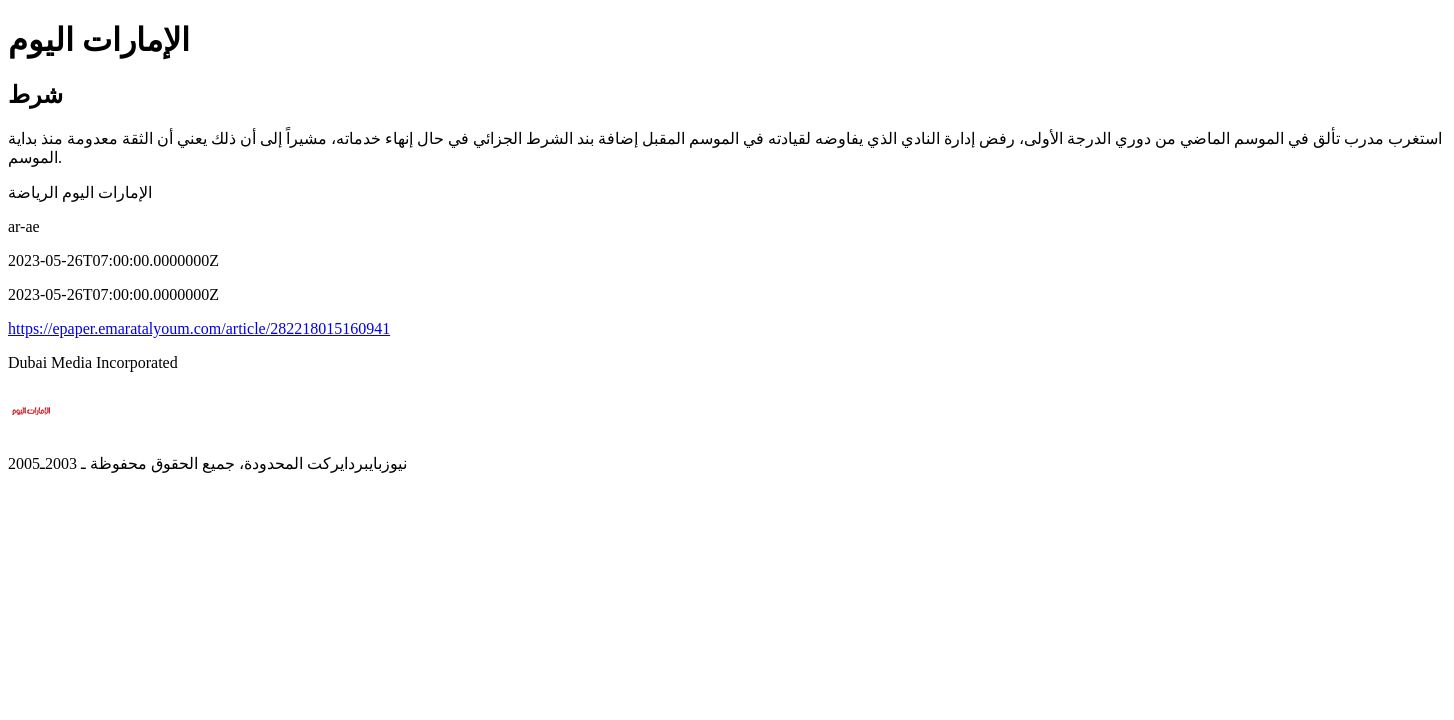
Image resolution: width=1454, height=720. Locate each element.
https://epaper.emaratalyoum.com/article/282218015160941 (199, 328)
